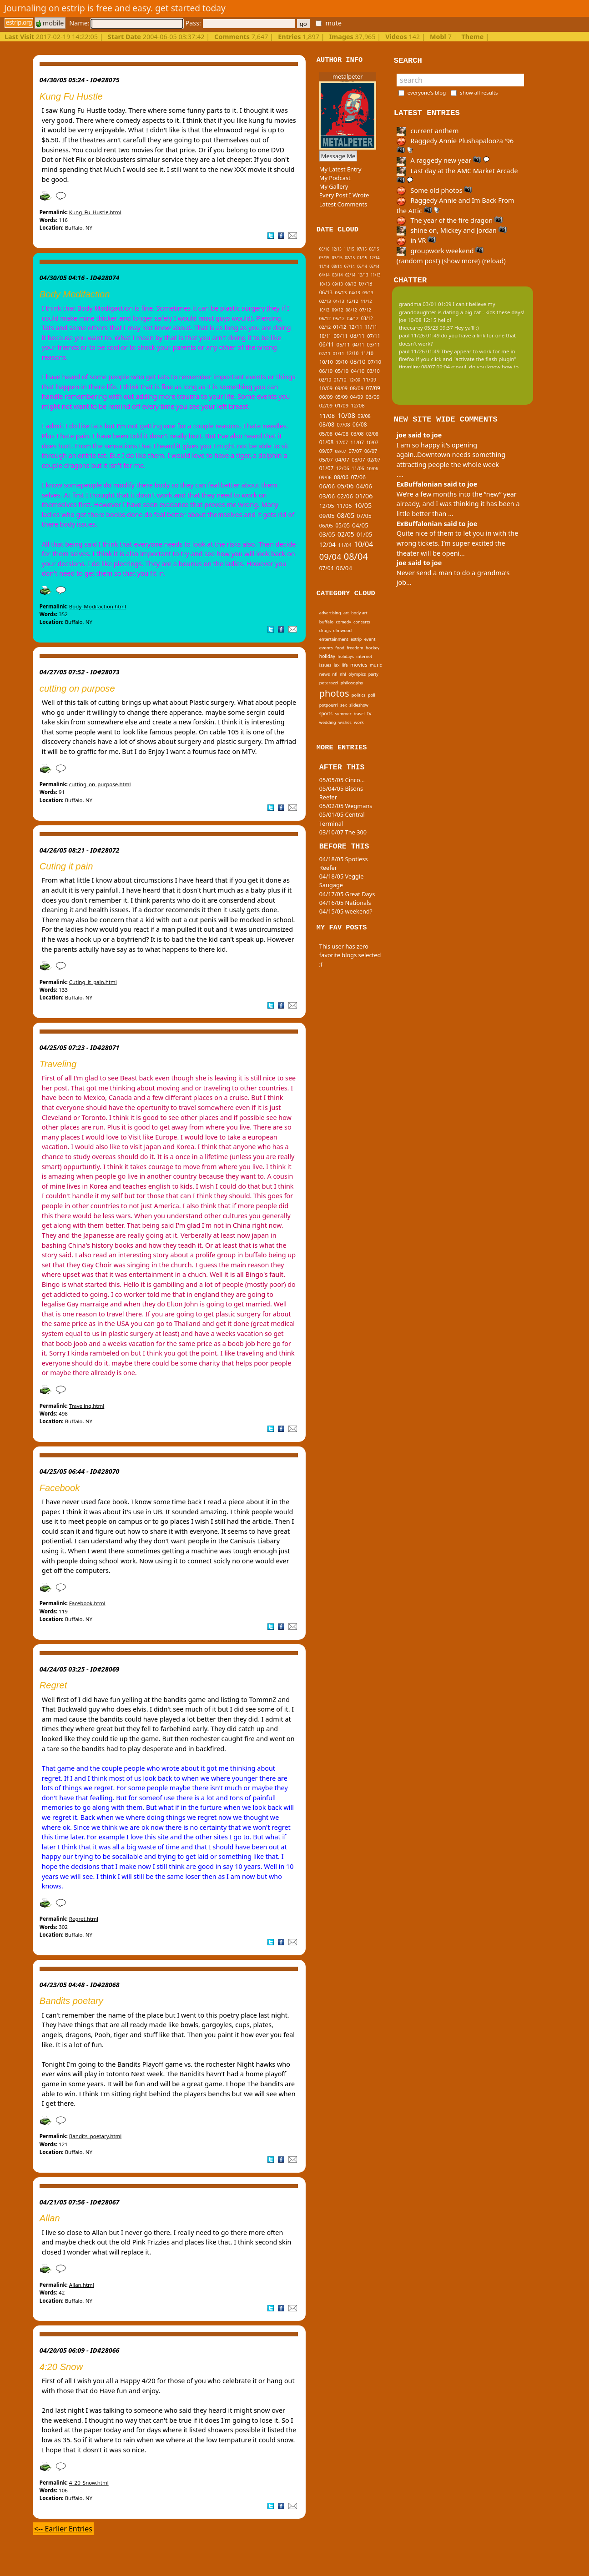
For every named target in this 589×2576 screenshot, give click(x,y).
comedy (343, 622)
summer (343, 714)
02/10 (325, 380)
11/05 (344, 506)
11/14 (324, 266)
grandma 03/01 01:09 (425, 304)
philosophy (352, 683)
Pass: (239, 23)
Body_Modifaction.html (97, 606)
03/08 (357, 434)
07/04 (326, 568)
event (370, 639)
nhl (343, 674)
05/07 (326, 459)
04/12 (352, 318)
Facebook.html (87, 1603)
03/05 (327, 534)
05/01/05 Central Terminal (342, 818)
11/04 (345, 545)
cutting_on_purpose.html (100, 784)
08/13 (351, 284)
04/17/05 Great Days (347, 894)
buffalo (326, 622)
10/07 (372, 442)
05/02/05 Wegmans (346, 806)
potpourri (328, 705)
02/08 (372, 434)
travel (359, 714)
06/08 (359, 424)
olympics (357, 674)
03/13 (367, 293)
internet (365, 656)
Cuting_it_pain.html (93, 982)
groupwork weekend (440, 250)
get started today (190, 8)
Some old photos (435, 190)
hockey (372, 648)
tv (369, 713)
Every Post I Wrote (344, 195)
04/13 (354, 293)
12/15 (337, 248)
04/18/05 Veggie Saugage (341, 880)
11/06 (358, 468)
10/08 (346, 415)
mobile (50, 23)
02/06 (344, 496)
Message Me (338, 156)
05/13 (341, 293)
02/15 (350, 257)
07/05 (364, 516)
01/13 (338, 301)
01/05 (364, 534)
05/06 (345, 486)
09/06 (325, 477)
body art (359, 613)
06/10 (325, 370)
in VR (416, 240)
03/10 (373, 371)
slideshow (358, 705)
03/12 (367, 318)
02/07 (374, 459)
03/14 (337, 275)
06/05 (326, 525)
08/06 (341, 477)
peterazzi (328, 683)
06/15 (374, 248)
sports (325, 713)
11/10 (367, 353)
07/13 (366, 283)
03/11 (373, 344)
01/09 (341, 405)
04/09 (356, 396)
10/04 (363, 544)
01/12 (339, 326)
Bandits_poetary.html (95, 2136)
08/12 (351, 310)
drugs (325, 630)
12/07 (342, 442)
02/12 (325, 327)
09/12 (337, 310)
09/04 (330, 556)
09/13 (337, 284)
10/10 (326, 361)
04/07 (342, 459)
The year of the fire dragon (450, 220)
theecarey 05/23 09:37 (426, 327)
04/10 (358, 370)
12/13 (363, 275)
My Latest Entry (340, 169)
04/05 (360, 525)
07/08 (343, 424)
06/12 (325, 318)
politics (359, 695)
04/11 (358, 344)
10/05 (363, 505)
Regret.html (83, 1918)
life (345, 665)
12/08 (358, 405)
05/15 (324, 257)
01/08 (326, 442)
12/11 (355, 326)
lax (337, 665)
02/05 (345, 534)
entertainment (333, 639)
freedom (355, 648)
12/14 (374, 257)
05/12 (338, 318)
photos (334, 693)
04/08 (341, 433)
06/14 (362, 266)
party (373, 674)
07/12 (365, 310)
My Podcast (335, 178)
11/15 (349, 249)
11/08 (327, 416)
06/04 (344, 568)
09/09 (341, 388)
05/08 (325, 433)
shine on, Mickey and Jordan (452, 230)
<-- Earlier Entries (63, 2529)
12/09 (354, 380)
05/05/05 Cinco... (342, 780)
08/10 (358, 361)
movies (358, 664)
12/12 (352, 301)
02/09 (325, 405)
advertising (330, 613)
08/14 (337, 266)
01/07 (326, 468)
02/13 (325, 301)
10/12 (324, 309)
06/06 (327, 486)
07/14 (349, 266)
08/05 (345, 515)
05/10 (341, 370)
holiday (327, 656)
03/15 (337, 258)
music (376, 665)
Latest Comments (343, 204)
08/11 (357, 336)
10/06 (372, 469)
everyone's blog (427, 92)
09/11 (340, 335)
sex (343, 705)
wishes (345, 722)
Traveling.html (86, 1405)
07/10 (374, 361)
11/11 (371, 327)
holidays (345, 656)
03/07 (358, 459)
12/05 (326, 506)
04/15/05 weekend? (346, 911)
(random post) (418, 260)
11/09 (370, 379)
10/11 (325, 336)
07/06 (358, 477)
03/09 (373, 396)
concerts (361, 622)
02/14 (350, 274)
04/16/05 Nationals (345, 903)
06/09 (326, 396)
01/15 (362, 257)
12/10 (352, 353)
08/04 (356, 556)
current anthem (428, 130)
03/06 (327, 496)
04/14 (324, 275)
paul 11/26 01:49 (419, 335)
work (358, 722)
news (324, 674)
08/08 (326, 424)
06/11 (326, 344)
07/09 (373, 388)
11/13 (375, 274)
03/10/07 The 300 (343, 832)
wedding (327, 722)
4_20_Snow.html (89, 2482)
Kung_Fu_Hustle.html (95, 212)
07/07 (355, 450)
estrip (356, 639)
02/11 (325, 354)
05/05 (342, 525)
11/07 (357, 442)
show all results (479, 92)
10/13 (324, 284)
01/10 (339, 380)
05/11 (343, 344)
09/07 (325, 450)
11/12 (366, 301)
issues (325, 665)
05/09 (341, 397)
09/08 (364, 415)
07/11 (373, 335)
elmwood (342, 630)
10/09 (325, 388)
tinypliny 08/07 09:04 (424, 366)
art (346, 613)
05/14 (374, 266)
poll (371, 695)
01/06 (364, 496)
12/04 (327, 544)
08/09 (356, 388)
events (326, 647)
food (339, 648)
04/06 (364, 486)
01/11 (338, 354)
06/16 (324, 248)
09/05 (327, 516)
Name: (126, 23)
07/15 (362, 248)
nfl (334, 674)
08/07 (340, 451)
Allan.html (81, 2284)
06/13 (325, 292)
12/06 (342, 468)
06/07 (370, 451)
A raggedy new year (443, 160)
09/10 (341, 362)
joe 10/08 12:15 (418, 319)
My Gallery (333, 186)
